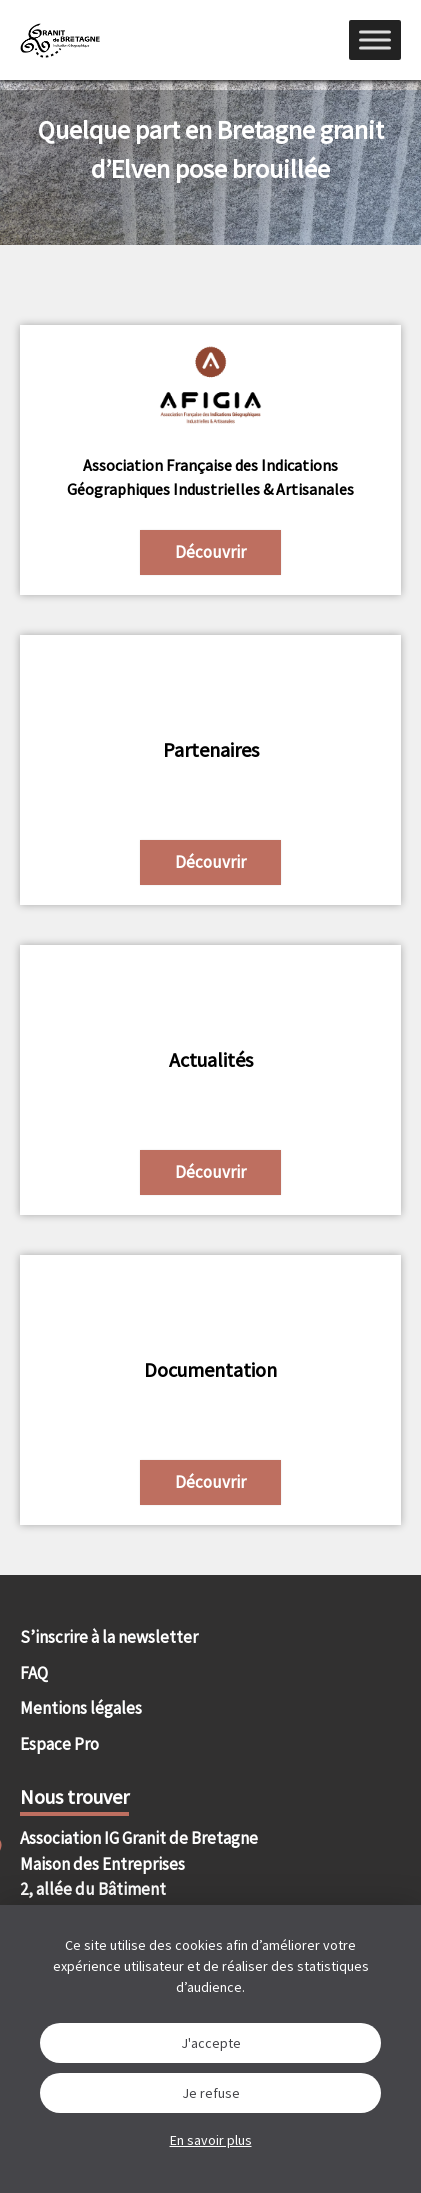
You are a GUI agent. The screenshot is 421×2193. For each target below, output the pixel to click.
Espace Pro (59, 1744)
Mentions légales (81, 1708)
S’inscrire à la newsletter (109, 1637)
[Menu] (375, 39)
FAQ (34, 1673)
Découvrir (210, 552)
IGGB (60, 40)
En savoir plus (211, 2140)
